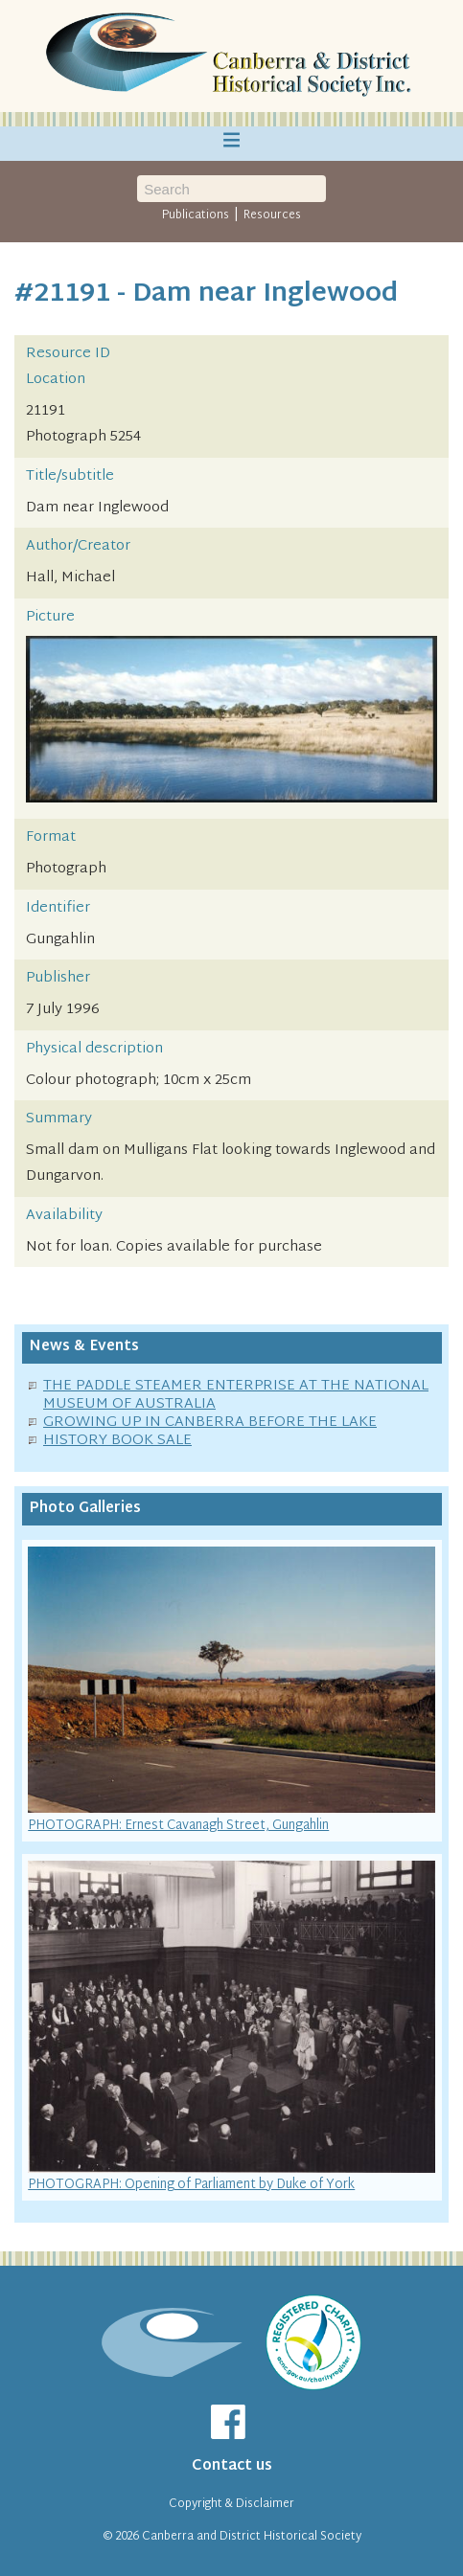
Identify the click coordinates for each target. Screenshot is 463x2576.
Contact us (232, 2466)
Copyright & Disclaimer (231, 2504)
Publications (195, 215)
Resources (272, 215)
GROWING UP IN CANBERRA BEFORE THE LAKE (210, 1422)
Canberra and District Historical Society (251, 2536)
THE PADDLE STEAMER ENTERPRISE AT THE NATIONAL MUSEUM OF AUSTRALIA (235, 1395)
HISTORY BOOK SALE (117, 1441)
